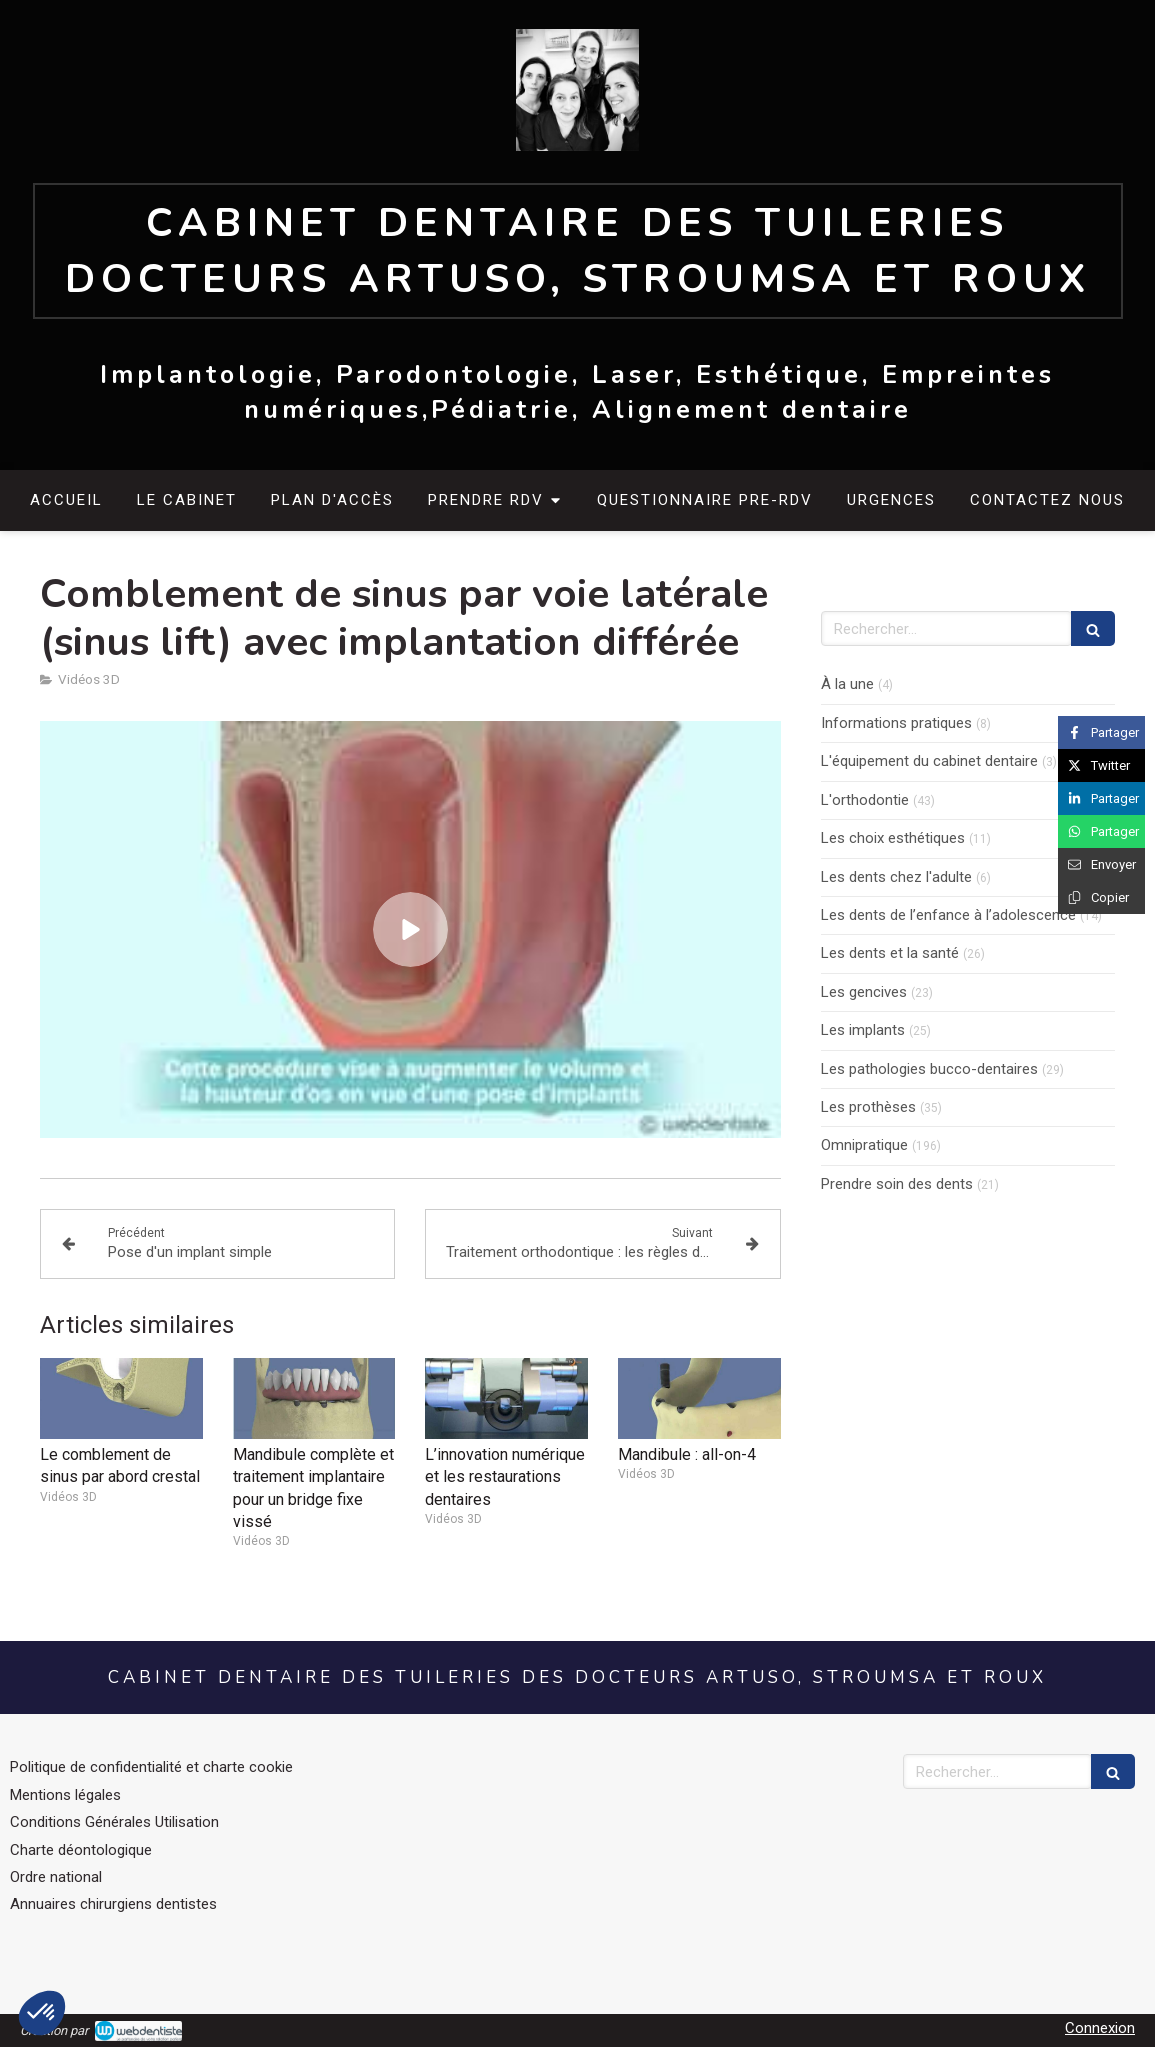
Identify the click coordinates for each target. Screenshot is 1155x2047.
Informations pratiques (896, 723)
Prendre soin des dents (897, 1184)
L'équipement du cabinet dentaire (929, 761)
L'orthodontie (865, 800)
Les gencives (864, 992)
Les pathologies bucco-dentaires (929, 1069)
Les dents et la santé (890, 953)
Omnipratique (864, 1145)
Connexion (1100, 2028)
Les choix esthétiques (893, 838)
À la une (847, 684)
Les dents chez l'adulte (896, 877)
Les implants (863, 1030)
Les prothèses (868, 1107)
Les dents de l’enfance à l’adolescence (948, 915)
